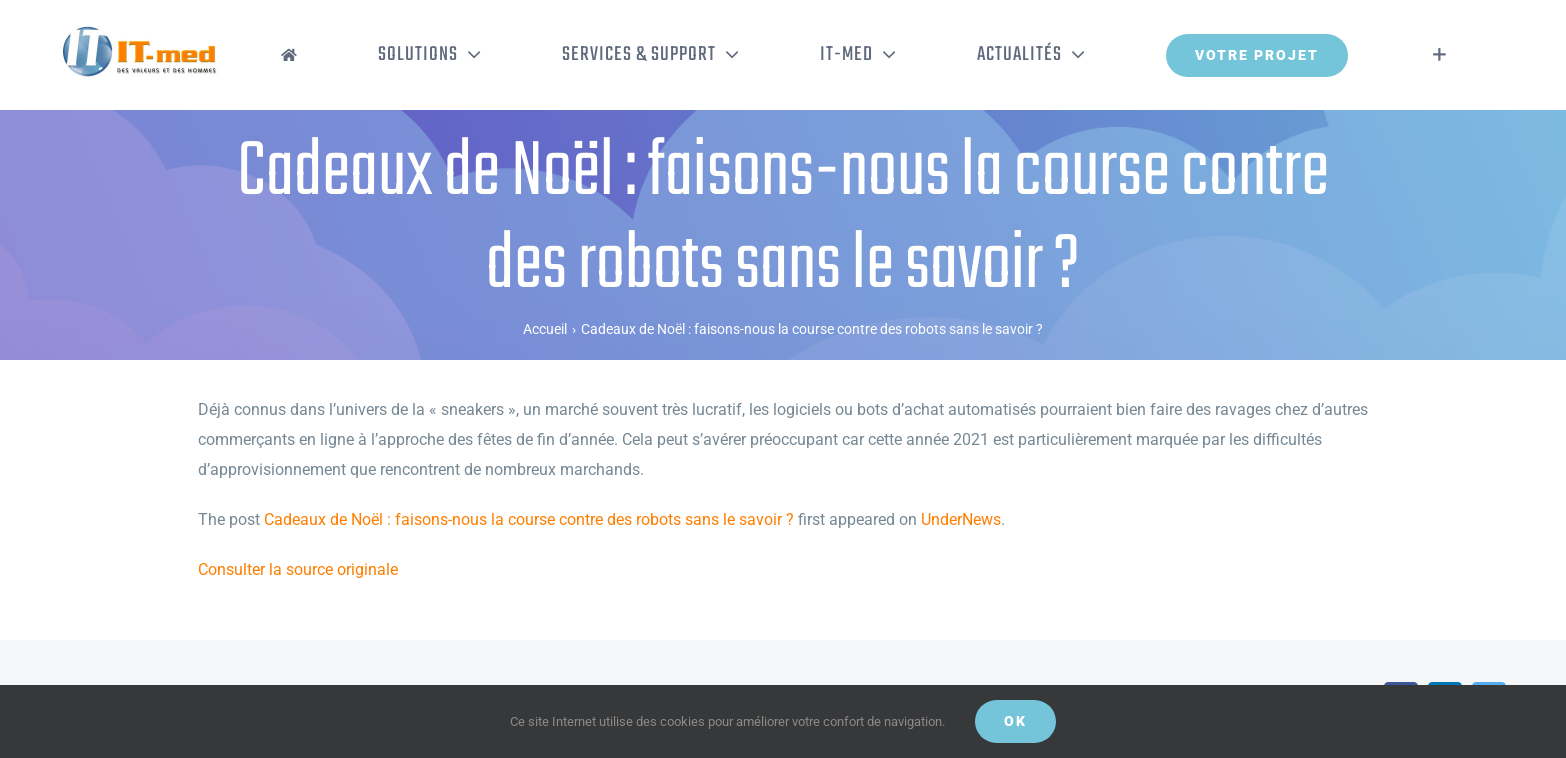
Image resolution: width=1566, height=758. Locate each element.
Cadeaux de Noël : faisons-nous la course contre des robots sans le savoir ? (529, 519)
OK (1015, 721)
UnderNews (961, 519)
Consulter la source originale (298, 569)
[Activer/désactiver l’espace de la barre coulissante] (1439, 55)
